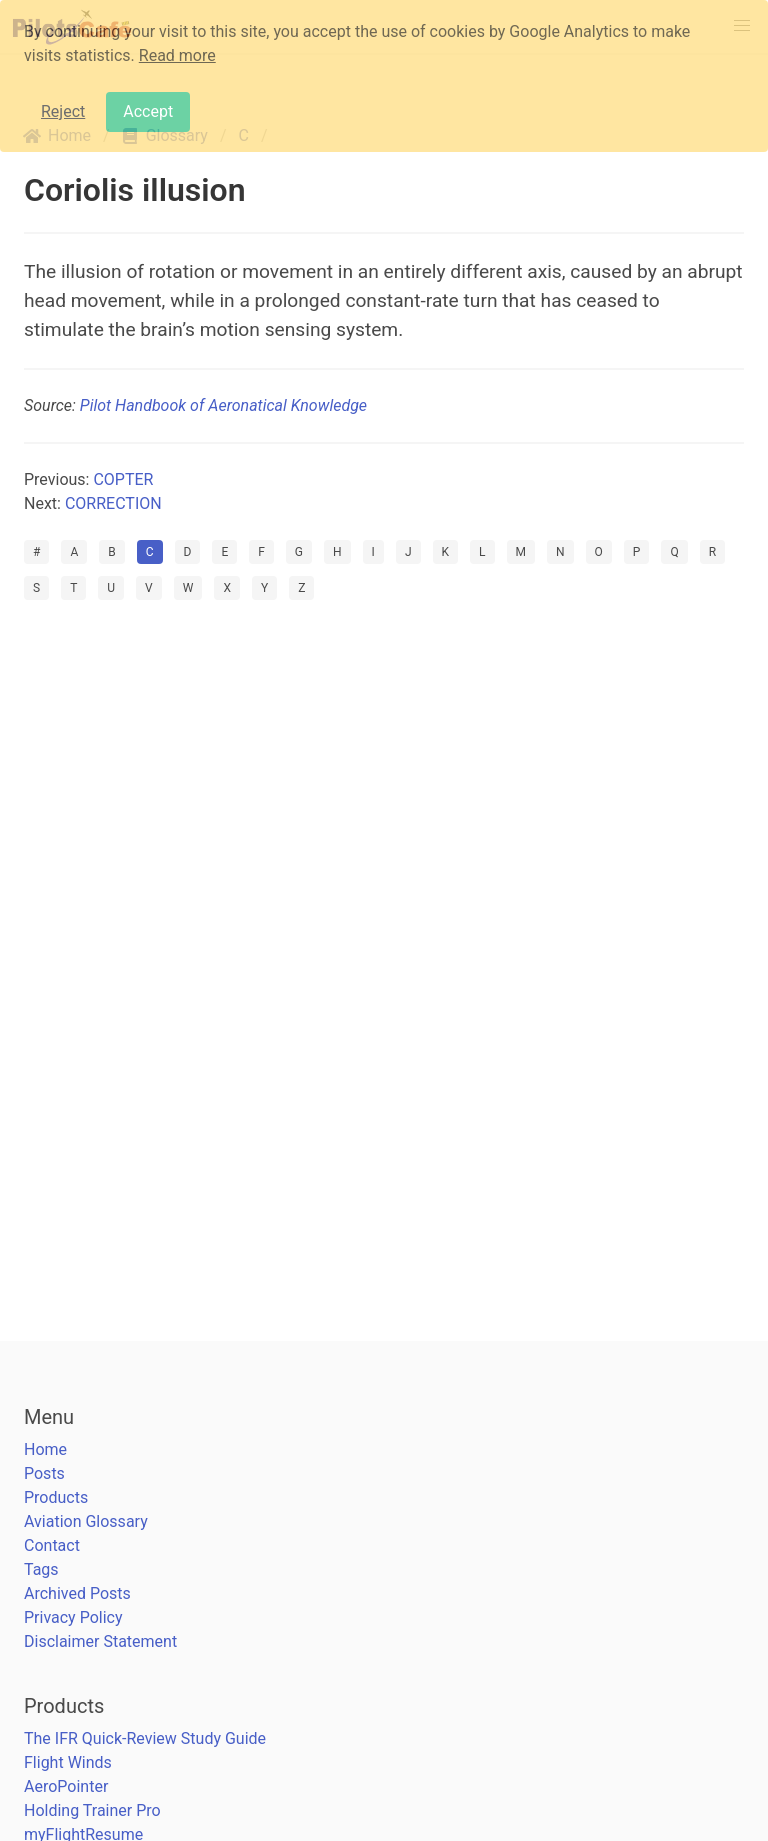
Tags (41, 1569)
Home (45, 1449)
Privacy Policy (73, 1617)
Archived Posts (77, 1593)
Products (56, 1497)
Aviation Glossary (86, 1521)
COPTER (123, 479)
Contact (52, 1545)
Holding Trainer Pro (92, 1810)
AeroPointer (66, 1786)
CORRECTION (113, 503)
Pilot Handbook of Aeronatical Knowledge (223, 405)
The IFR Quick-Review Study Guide (145, 1738)
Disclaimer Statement (100, 1641)
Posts (44, 1473)
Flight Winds (68, 1762)
